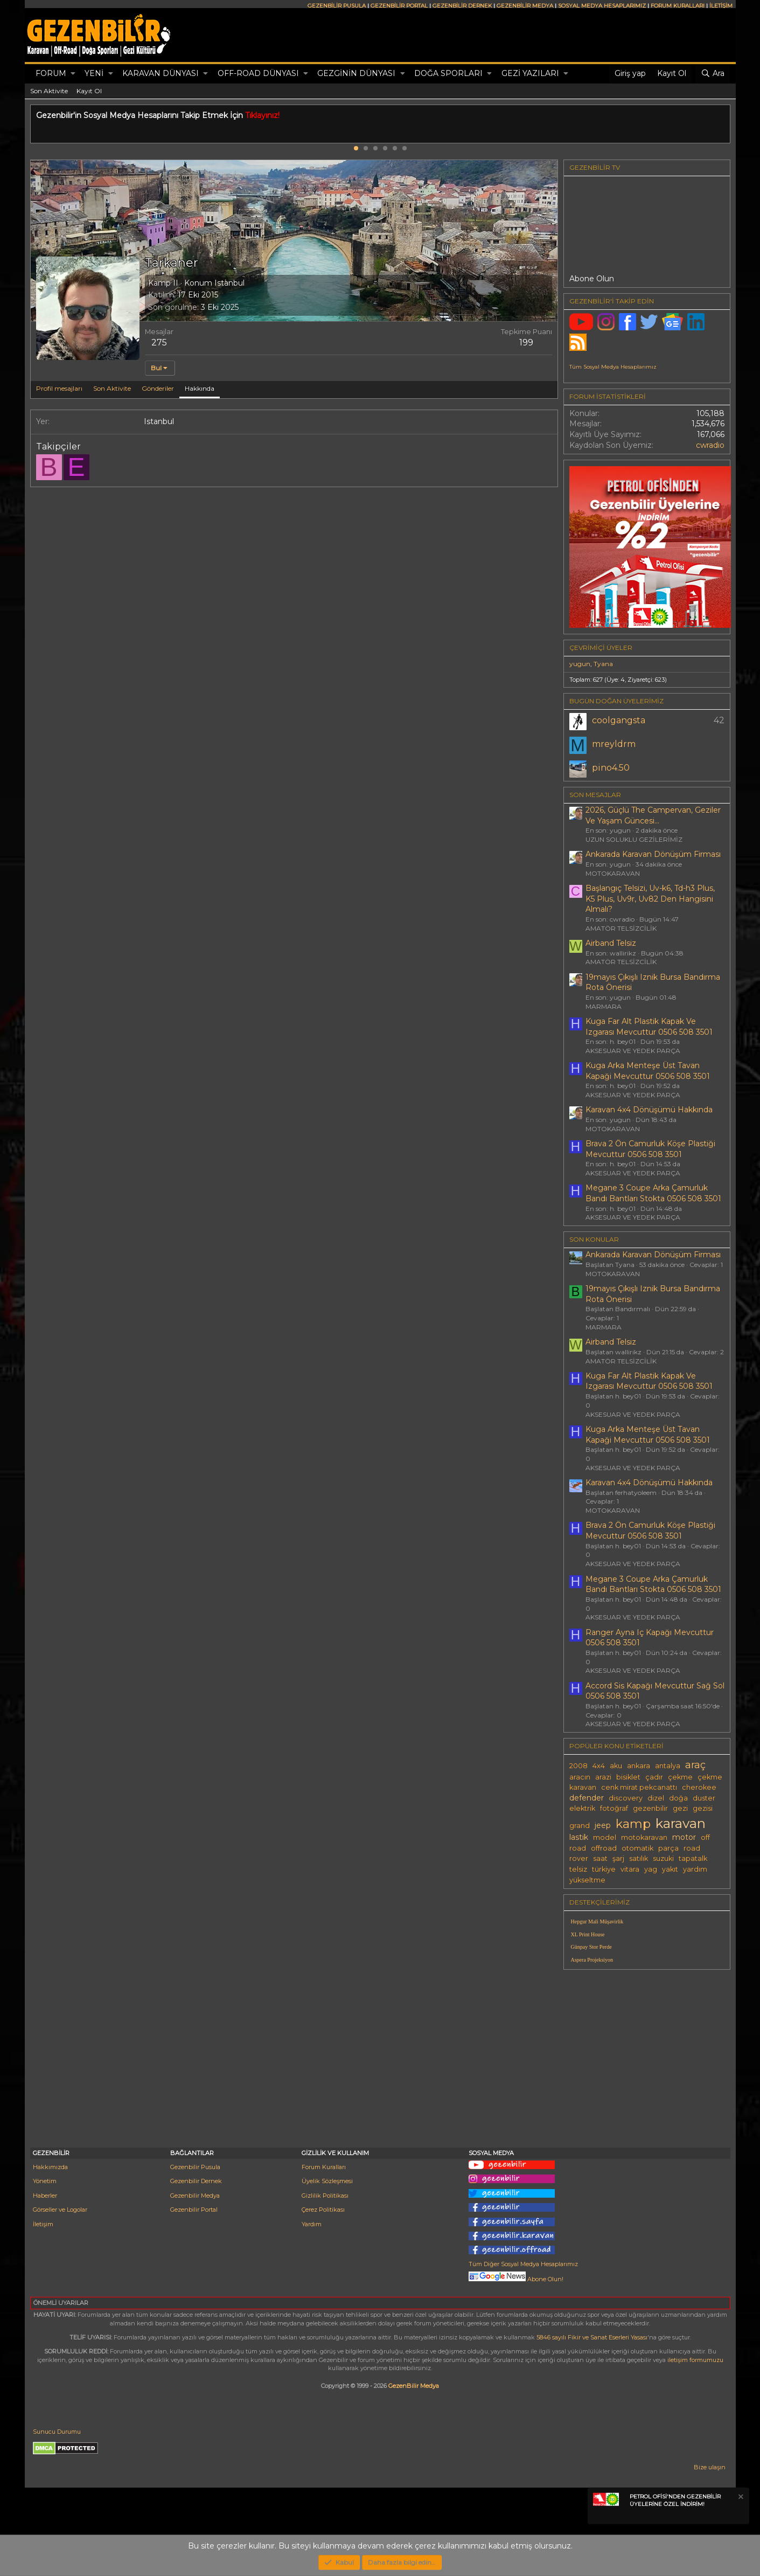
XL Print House (588, 1934)
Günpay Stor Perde (591, 1947)
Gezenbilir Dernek (196, 2181)
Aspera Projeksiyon (592, 1960)
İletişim (43, 2224)
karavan (681, 1823)
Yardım (312, 2224)
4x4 (598, 1766)
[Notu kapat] (740, 2498)
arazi (603, 1777)
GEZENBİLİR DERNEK (462, 5)
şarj (618, 1858)
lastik (578, 1837)
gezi (680, 1808)
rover (578, 1858)
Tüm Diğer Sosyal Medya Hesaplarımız (523, 2264)
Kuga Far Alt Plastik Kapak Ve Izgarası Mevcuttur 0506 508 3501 (649, 1026)
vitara (629, 1869)
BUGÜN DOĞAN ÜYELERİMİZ (616, 701)
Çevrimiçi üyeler (600, 647)
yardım (695, 1869)
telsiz (578, 1869)
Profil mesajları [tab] (59, 388)
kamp (633, 1823)
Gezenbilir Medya (195, 2195)
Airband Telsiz (610, 943)
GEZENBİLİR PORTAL (399, 5)
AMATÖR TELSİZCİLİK (621, 928)
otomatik (637, 1848)
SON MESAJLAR (595, 795)
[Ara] (712, 74)
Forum (51, 73)
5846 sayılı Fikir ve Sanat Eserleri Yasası (591, 2337)
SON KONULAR (594, 1239)
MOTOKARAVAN (612, 873)
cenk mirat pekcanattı (639, 1787)
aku (616, 1766)
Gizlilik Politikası (325, 2195)
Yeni (94, 73)
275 (159, 342)
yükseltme (587, 1880)
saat (600, 1858)
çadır (654, 1777)
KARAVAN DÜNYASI (160, 73)
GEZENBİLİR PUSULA (337, 5)
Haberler (45, 2195)
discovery (626, 1798)
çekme (680, 1777)
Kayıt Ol (89, 91)
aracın (579, 1777)
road (692, 1848)
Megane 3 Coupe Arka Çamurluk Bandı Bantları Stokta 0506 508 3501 (653, 1193)
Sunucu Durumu (57, 2431)
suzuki (663, 1858)
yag (650, 1869)
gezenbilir (650, 1808)
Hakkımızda (50, 2167)
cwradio (710, 445)
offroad (604, 1848)
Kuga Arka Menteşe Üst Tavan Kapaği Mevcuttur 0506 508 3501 (647, 1071)
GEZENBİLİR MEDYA (525, 5)
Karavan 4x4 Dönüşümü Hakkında (649, 1109)
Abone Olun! (516, 2279)
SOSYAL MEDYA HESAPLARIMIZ (602, 5)
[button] (73, 74)
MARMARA (603, 1006)
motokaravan (644, 1837)
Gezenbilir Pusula (195, 2167)
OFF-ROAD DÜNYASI (258, 73)
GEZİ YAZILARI (530, 73)
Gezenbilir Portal (194, 2209)
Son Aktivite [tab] (112, 388)
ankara (638, 1766)
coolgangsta (618, 720)
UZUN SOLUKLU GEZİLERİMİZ (633, 839)
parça (668, 1848)
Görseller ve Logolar (60, 2209)
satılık (638, 1858)
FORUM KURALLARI (678, 5)
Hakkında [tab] (199, 388)
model (604, 1837)
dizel (655, 1798)
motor (684, 1837)
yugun (579, 664)
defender (586, 1798)
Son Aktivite (49, 91)
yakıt (670, 1869)
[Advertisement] (646, 2053)
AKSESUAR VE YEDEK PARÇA (632, 1051)
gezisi (703, 1808)
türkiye (604, 1869)
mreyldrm (614, 744)
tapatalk (693, 1858)
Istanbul (229, 283)
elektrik (582, 1808)
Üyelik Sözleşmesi (327, 2181)
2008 (578, 1766)
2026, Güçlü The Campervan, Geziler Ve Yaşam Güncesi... (653, 815)
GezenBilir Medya (413, 2386)
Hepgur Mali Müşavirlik (597, 1921)
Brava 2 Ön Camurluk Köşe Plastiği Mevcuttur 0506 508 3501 (650, 1149)
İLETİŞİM (721, 5)
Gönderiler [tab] (158, 388)
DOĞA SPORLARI (448, 73)
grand (579, 1826)
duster (704, 1798)
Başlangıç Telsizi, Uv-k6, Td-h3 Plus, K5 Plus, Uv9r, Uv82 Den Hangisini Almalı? (650, 898)
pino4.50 (611, 768)
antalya (667, 1766)
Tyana (603, 664)
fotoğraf (614, 1808)
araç (695, 1764)
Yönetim (45, 2181)
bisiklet (628, 1777)
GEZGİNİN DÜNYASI (356, 73)
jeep (603, 1825)
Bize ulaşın (710, 2467)
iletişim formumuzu (695, 2360)
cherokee (699, 1787)
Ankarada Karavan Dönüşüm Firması (653, 854)
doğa (678, 1798)
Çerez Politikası (323, 2209)
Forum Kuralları (324, 2167)
